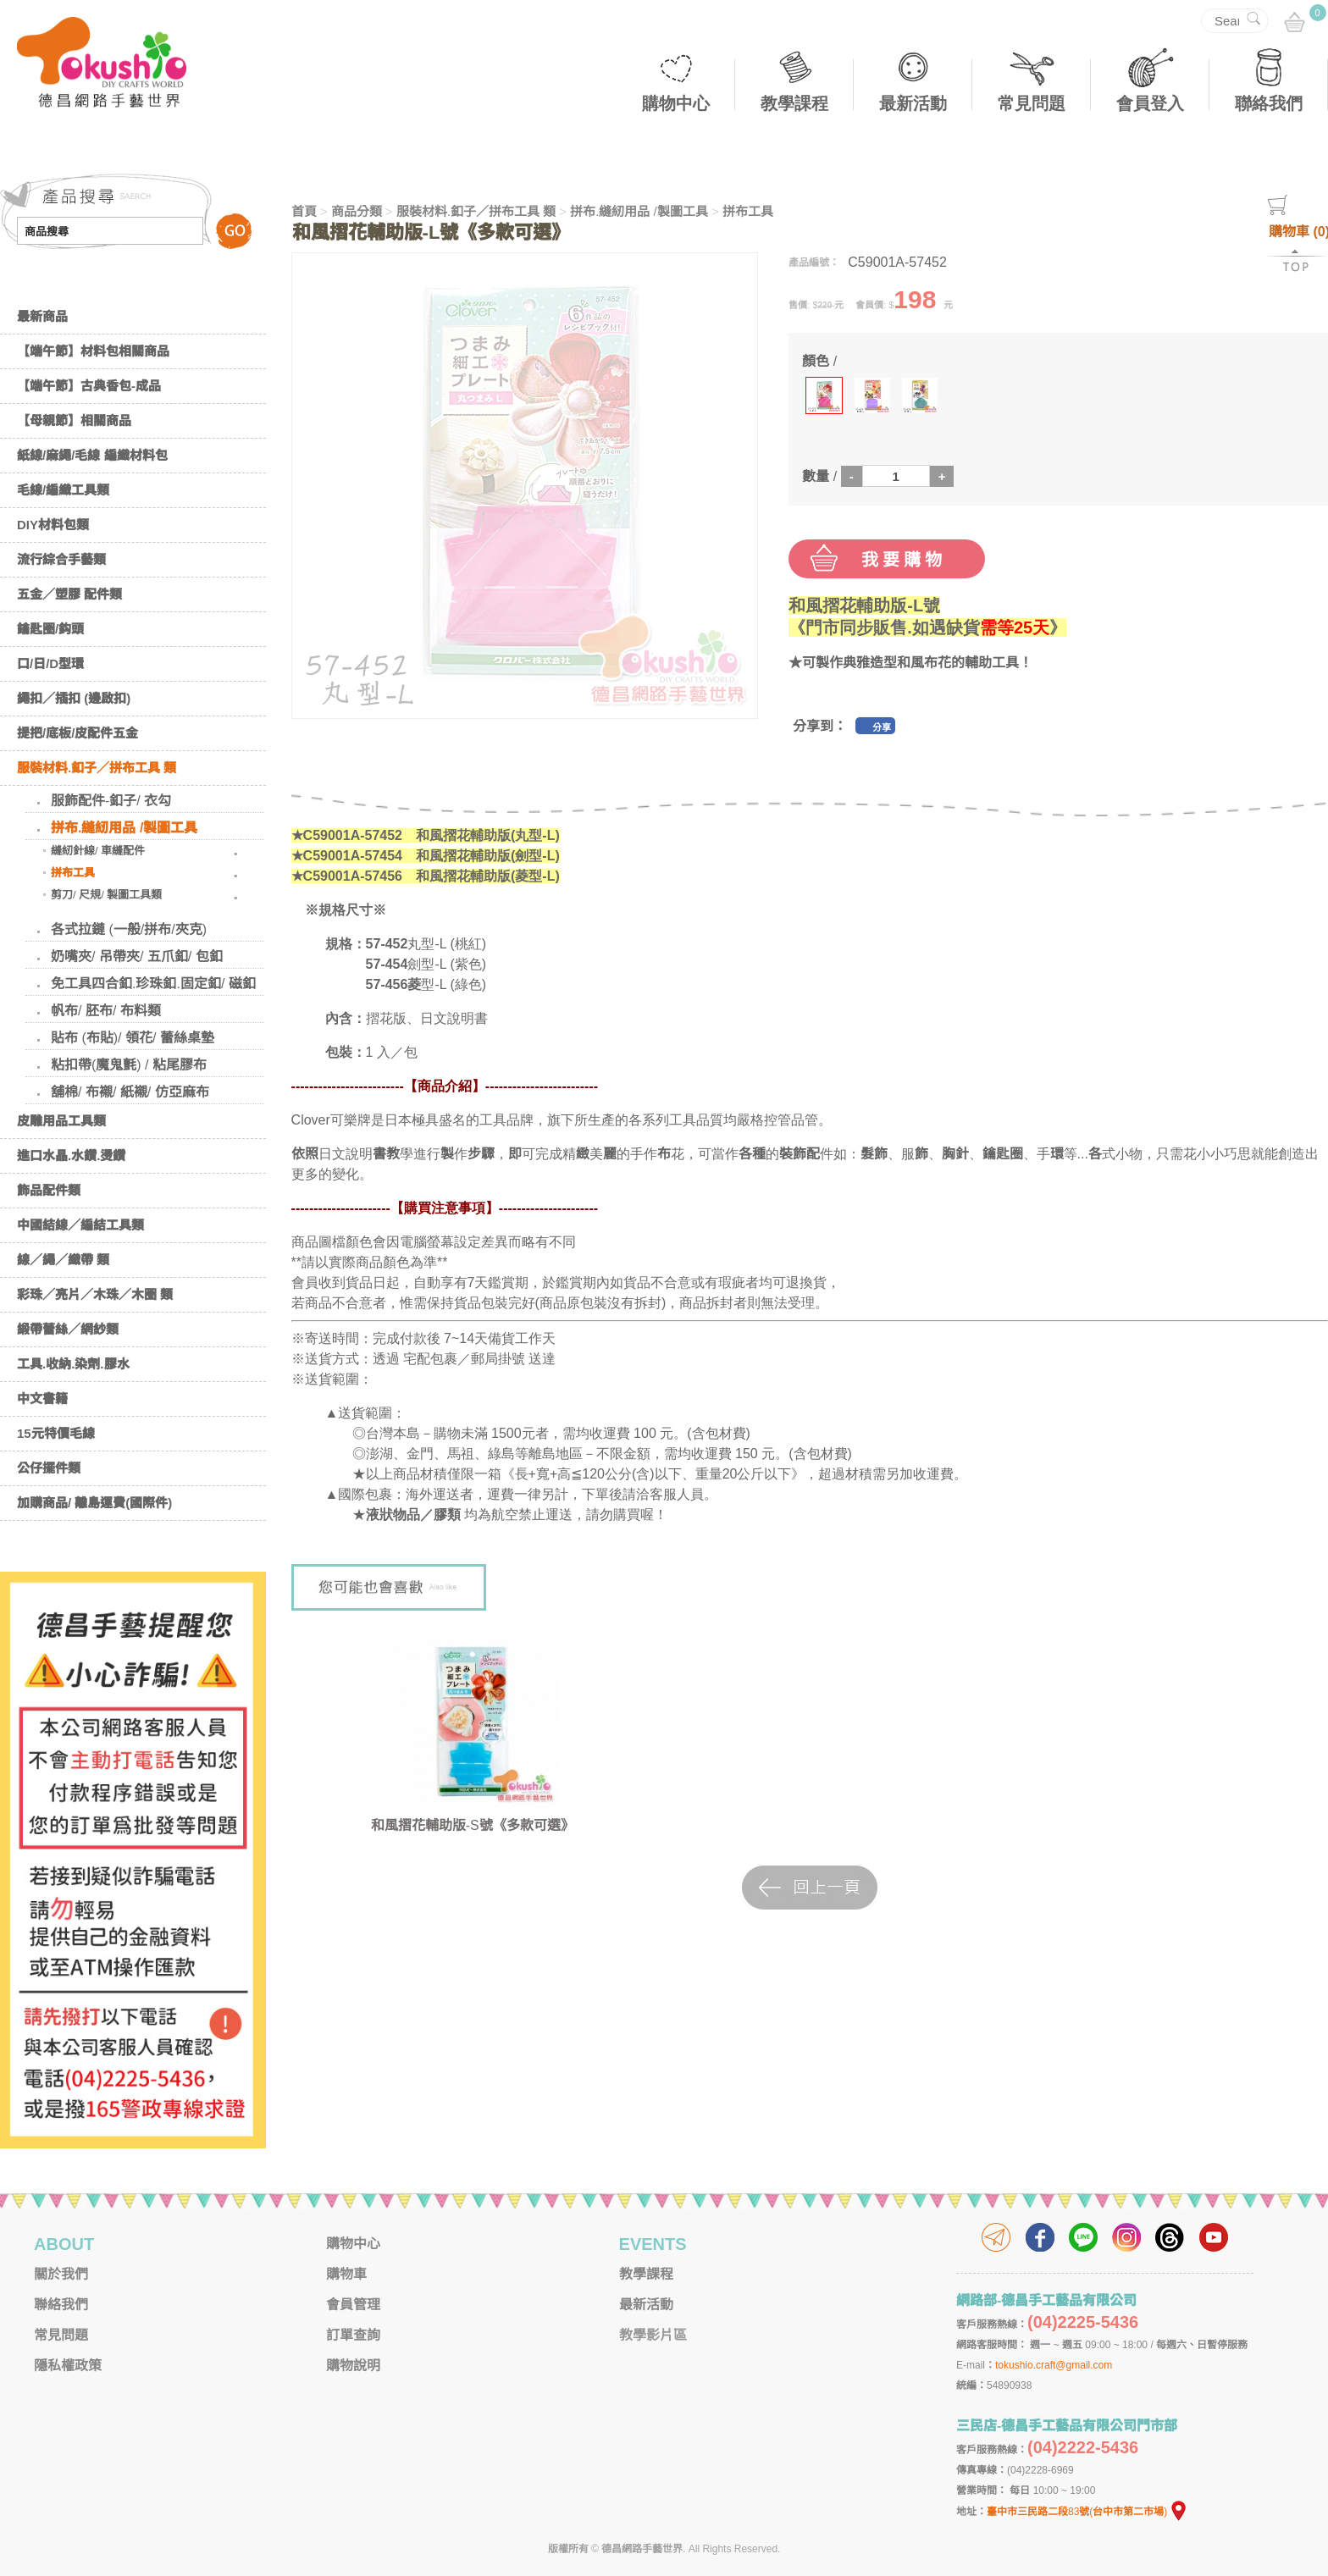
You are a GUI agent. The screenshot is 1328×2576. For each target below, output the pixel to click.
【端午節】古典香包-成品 (89, 386)
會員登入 (1150, 103)
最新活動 (913, 103)
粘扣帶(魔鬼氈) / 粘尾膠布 (129, 1065)
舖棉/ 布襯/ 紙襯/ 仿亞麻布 (130, 1092)
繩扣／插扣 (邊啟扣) (73, 698)
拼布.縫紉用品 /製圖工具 (124, 828)
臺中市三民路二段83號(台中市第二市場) (1087, 2512)
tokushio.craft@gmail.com (1053, 2365)
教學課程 (794, 103)
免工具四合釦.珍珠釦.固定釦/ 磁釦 (153, 983)
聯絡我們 (1269, 103)
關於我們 (61, 2274)
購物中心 (676, 103)
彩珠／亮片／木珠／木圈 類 (95, 1294)
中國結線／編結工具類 (80, 1225)
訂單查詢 (353, 2335)
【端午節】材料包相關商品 (93, 351)
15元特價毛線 (56, 1433)
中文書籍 (42, 1398)
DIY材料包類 (53, 524)
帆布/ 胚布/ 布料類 (106, 1010)
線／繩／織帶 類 (63, 1259)
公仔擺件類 (48, 1468)
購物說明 (353, 2365)
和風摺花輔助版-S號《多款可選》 (472, 1825)
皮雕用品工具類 (61, 1121)
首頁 (304, 211)
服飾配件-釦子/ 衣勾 (111, 800)
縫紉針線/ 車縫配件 (98, 850)
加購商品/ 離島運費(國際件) (94, 1502)
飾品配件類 (48, 1190)
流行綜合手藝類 (61, 559)
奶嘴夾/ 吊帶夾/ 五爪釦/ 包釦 (137, 956)
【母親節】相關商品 (74, 420)
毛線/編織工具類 (63, 490)
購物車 (346, 2274)
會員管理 (353, 2304)
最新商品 (42, 316)
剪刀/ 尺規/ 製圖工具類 (106, 894)
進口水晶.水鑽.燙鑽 (71, 1155)
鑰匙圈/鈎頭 (50, 629)
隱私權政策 (68, 2365)
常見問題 (1031, 103)
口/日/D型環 (50, 663)
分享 (881, 727)
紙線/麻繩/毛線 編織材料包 (92, 455)
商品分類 (356, 211)
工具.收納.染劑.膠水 (73, 1364)
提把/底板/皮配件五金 (77, 733)
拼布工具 (73, 872)
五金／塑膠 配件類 (69, 594)
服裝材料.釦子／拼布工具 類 (96, 767)
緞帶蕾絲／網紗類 (68, 1329)
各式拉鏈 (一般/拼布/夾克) (129, 929)
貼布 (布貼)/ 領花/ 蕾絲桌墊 (132, 1038)
